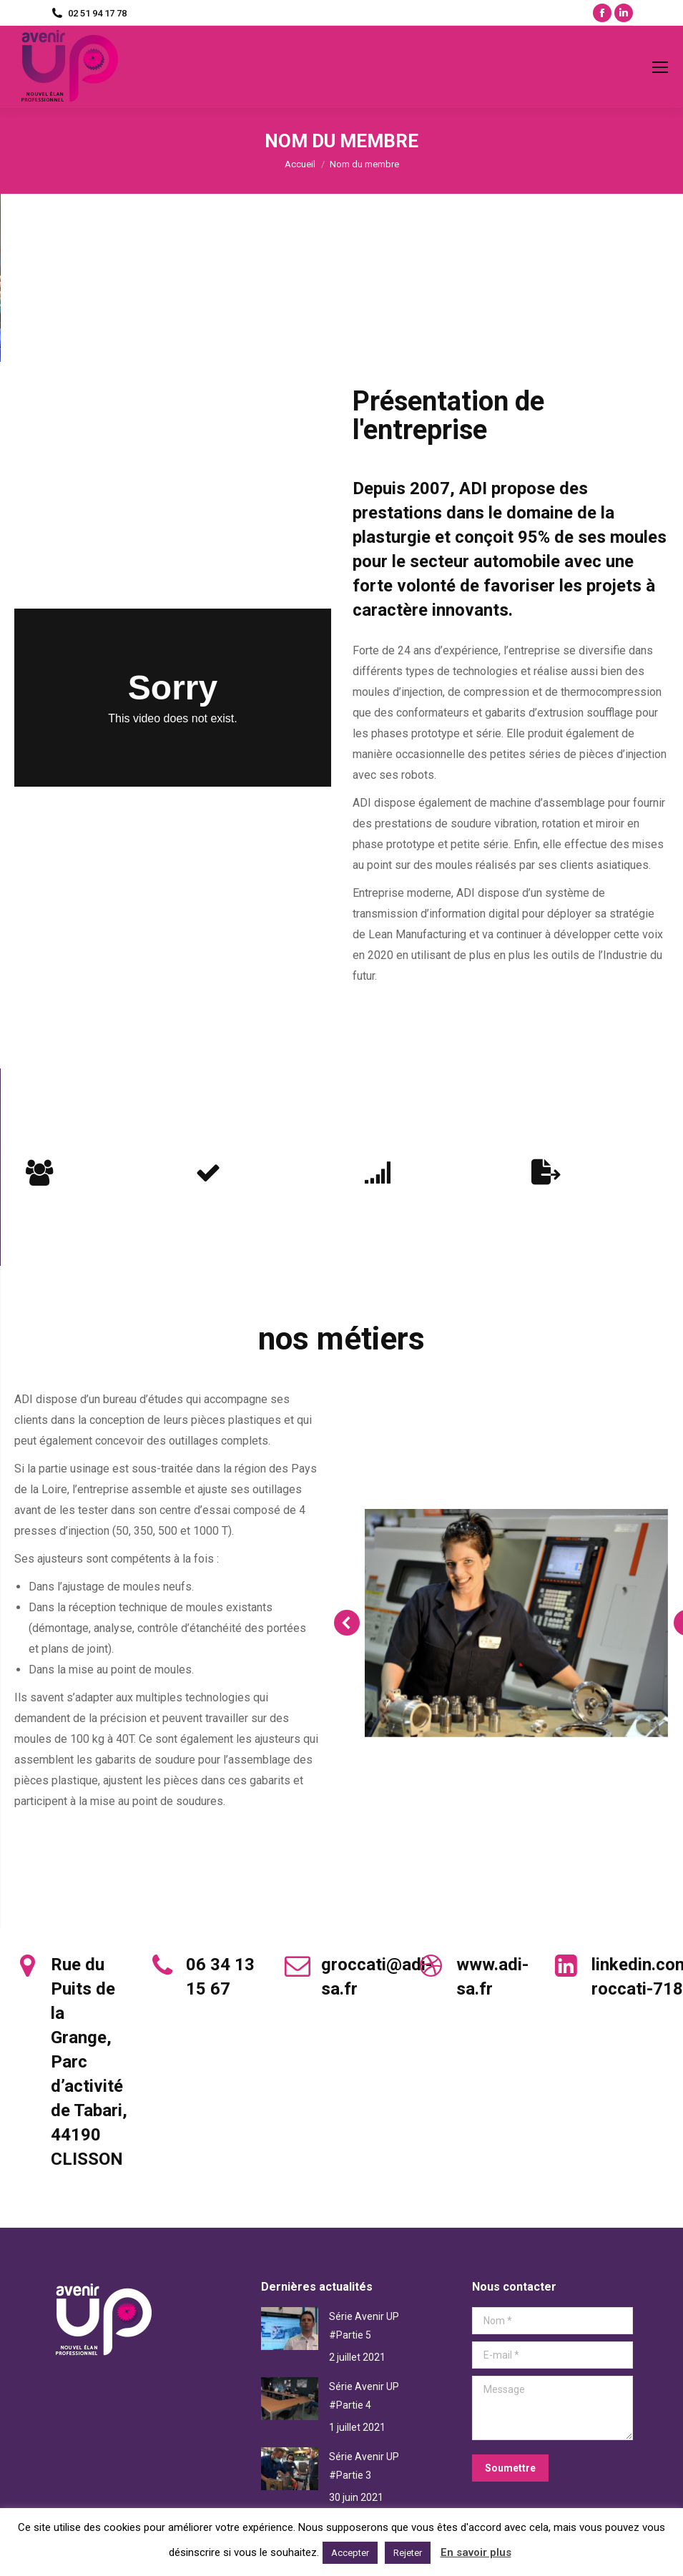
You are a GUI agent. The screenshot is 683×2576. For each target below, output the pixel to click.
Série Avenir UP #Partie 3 (364, 2466)
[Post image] (289, 2328)
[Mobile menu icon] (660, 67)
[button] (347, 1623)
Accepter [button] (350, 2552)
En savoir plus (476, 2552)
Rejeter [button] (407, 2552)
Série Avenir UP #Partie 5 (364, 2326)
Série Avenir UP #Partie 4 (364, 2396)
